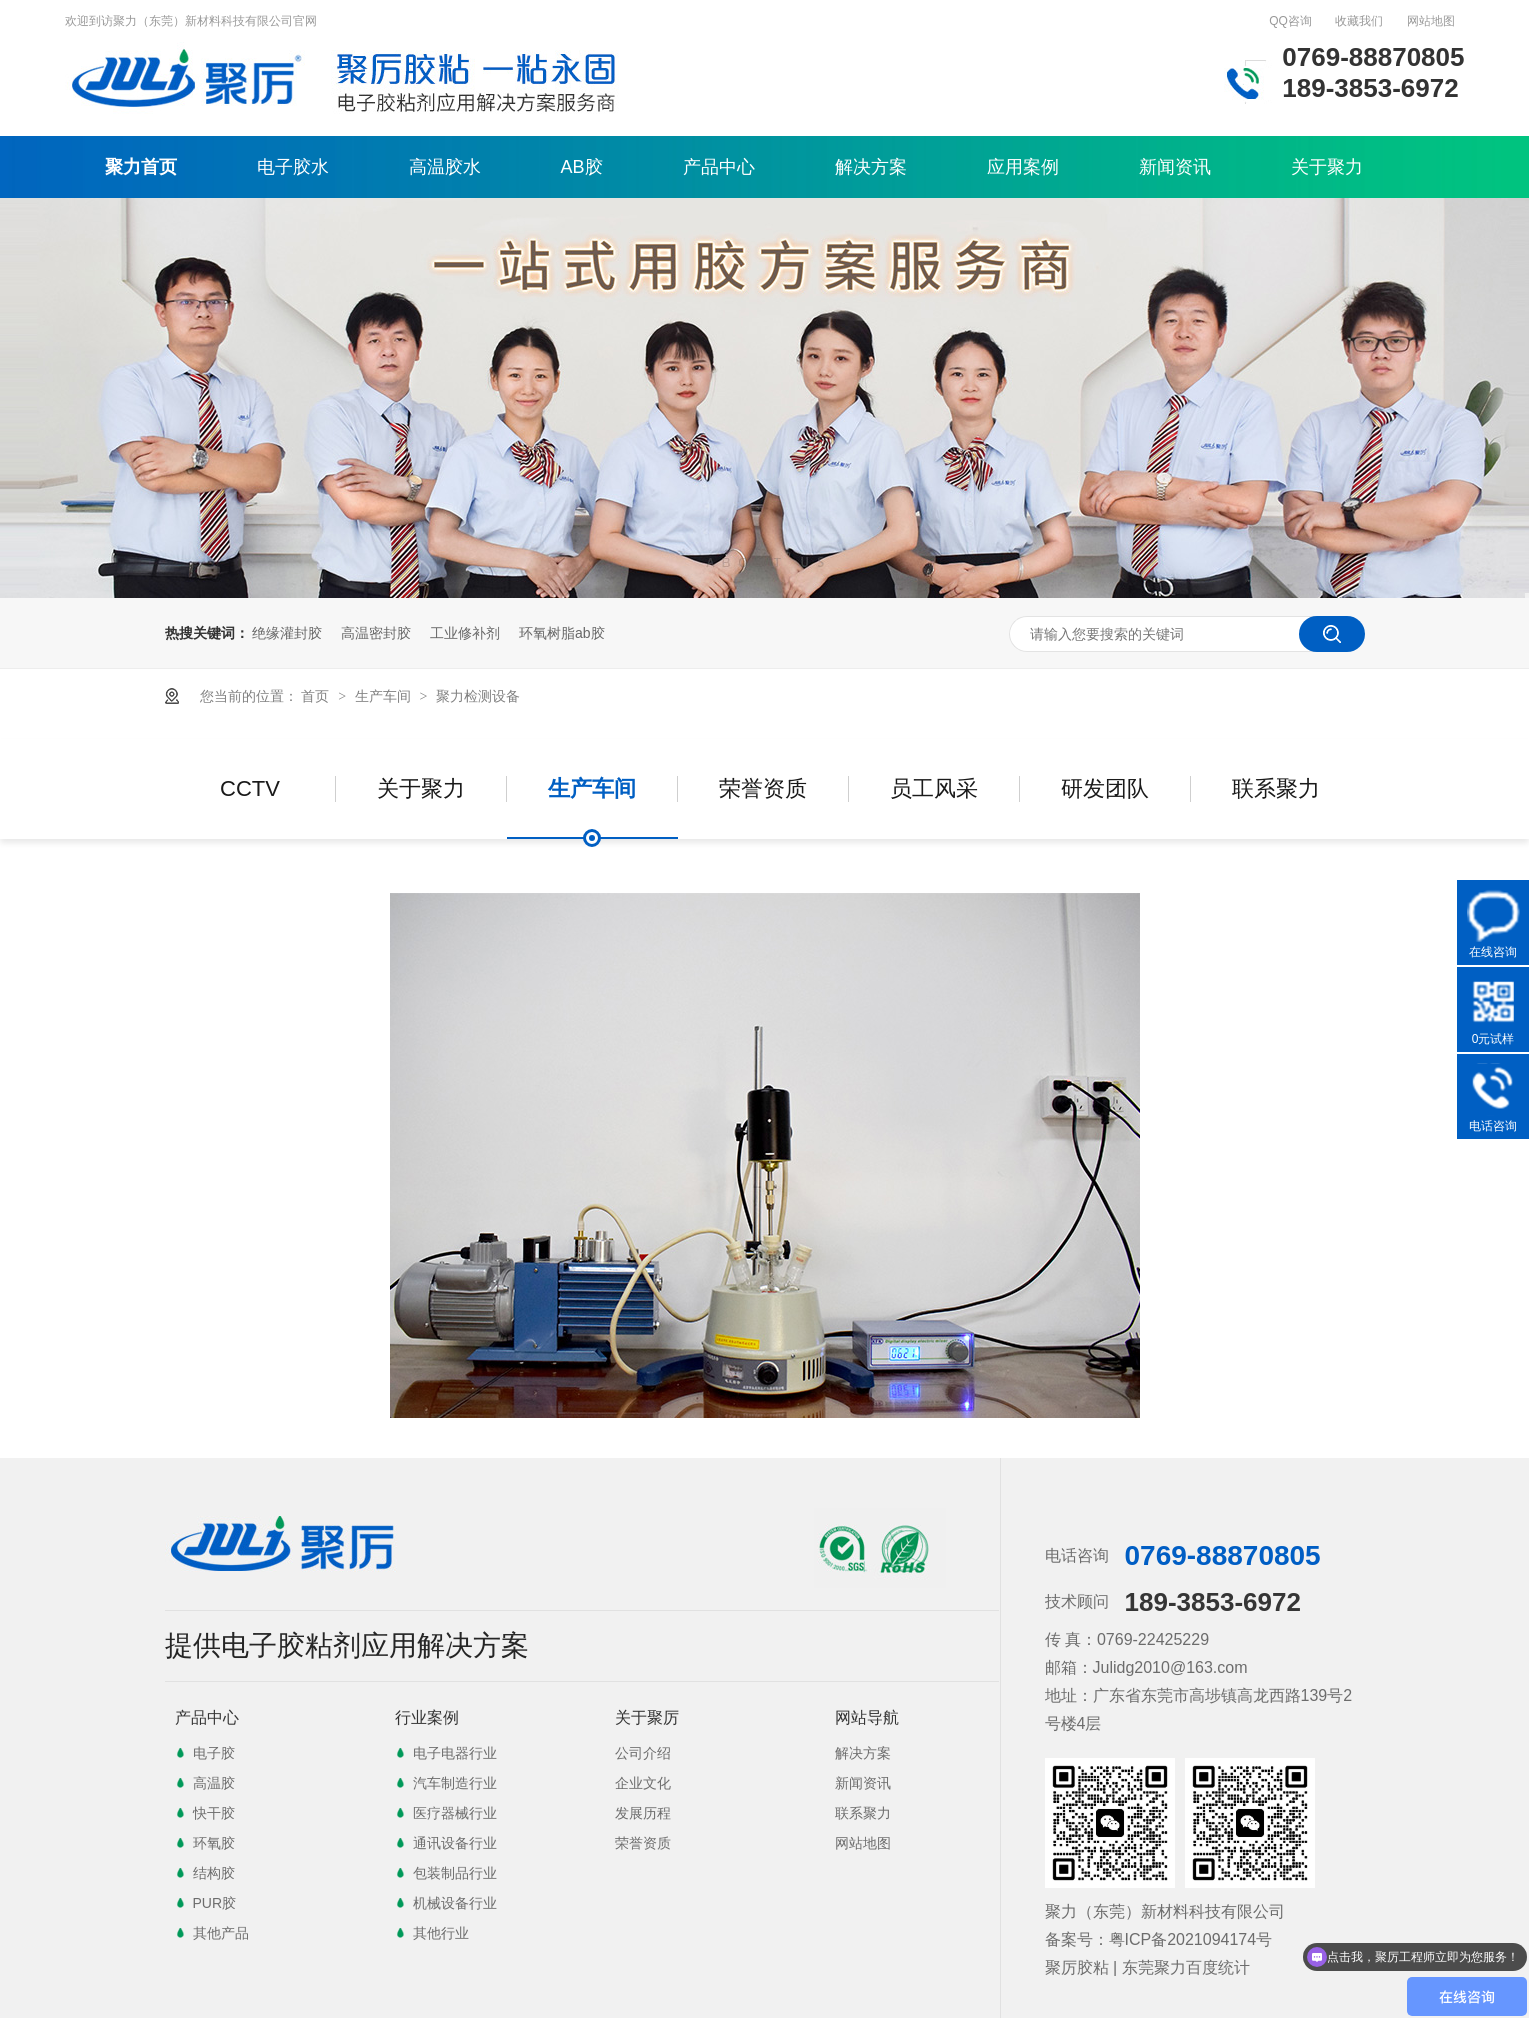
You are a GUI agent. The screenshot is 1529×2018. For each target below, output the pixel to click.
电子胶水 (293, 167)
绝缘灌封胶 (287, 633)
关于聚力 (1327, 167)
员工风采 (934, 788)
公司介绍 (643, 1753)
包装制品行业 (455, 1873)
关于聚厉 (647, 1717)
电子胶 (214, 1753)
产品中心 (719, 167)
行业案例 (427, 1717)
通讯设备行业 (455, 1843)
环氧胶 (214, 1843)
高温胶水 (445, 167)
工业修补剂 (465, 633)
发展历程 (643, 1813)
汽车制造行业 (455, 1783)
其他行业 (441, 1933)
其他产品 (221, 1933)
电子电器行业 (455, 1753)
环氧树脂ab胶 (562, 633)
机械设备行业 (455, 1903)
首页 (317, 696)
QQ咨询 (1290, 21)
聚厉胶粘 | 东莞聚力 (1115, 1967)
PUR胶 (215, 1903)
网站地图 (1431, 21)
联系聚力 (1276, 788)
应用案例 (1023, 167)
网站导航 (867, 1717)
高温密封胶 (376, 633)
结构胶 (214, 1873)
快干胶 (214, 1813)
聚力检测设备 (478, 696)
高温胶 (214, 1783)
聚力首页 (141, 167)
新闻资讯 (1175, 167)
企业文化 (643, 1783)
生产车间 (385, 696)
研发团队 (1105, 788)
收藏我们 (1359, 21)
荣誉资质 (763, 788)
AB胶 (582, 167)
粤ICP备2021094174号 (1191, 1939)
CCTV (250, 788)
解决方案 (871, 167)
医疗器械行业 (455, 1813)
